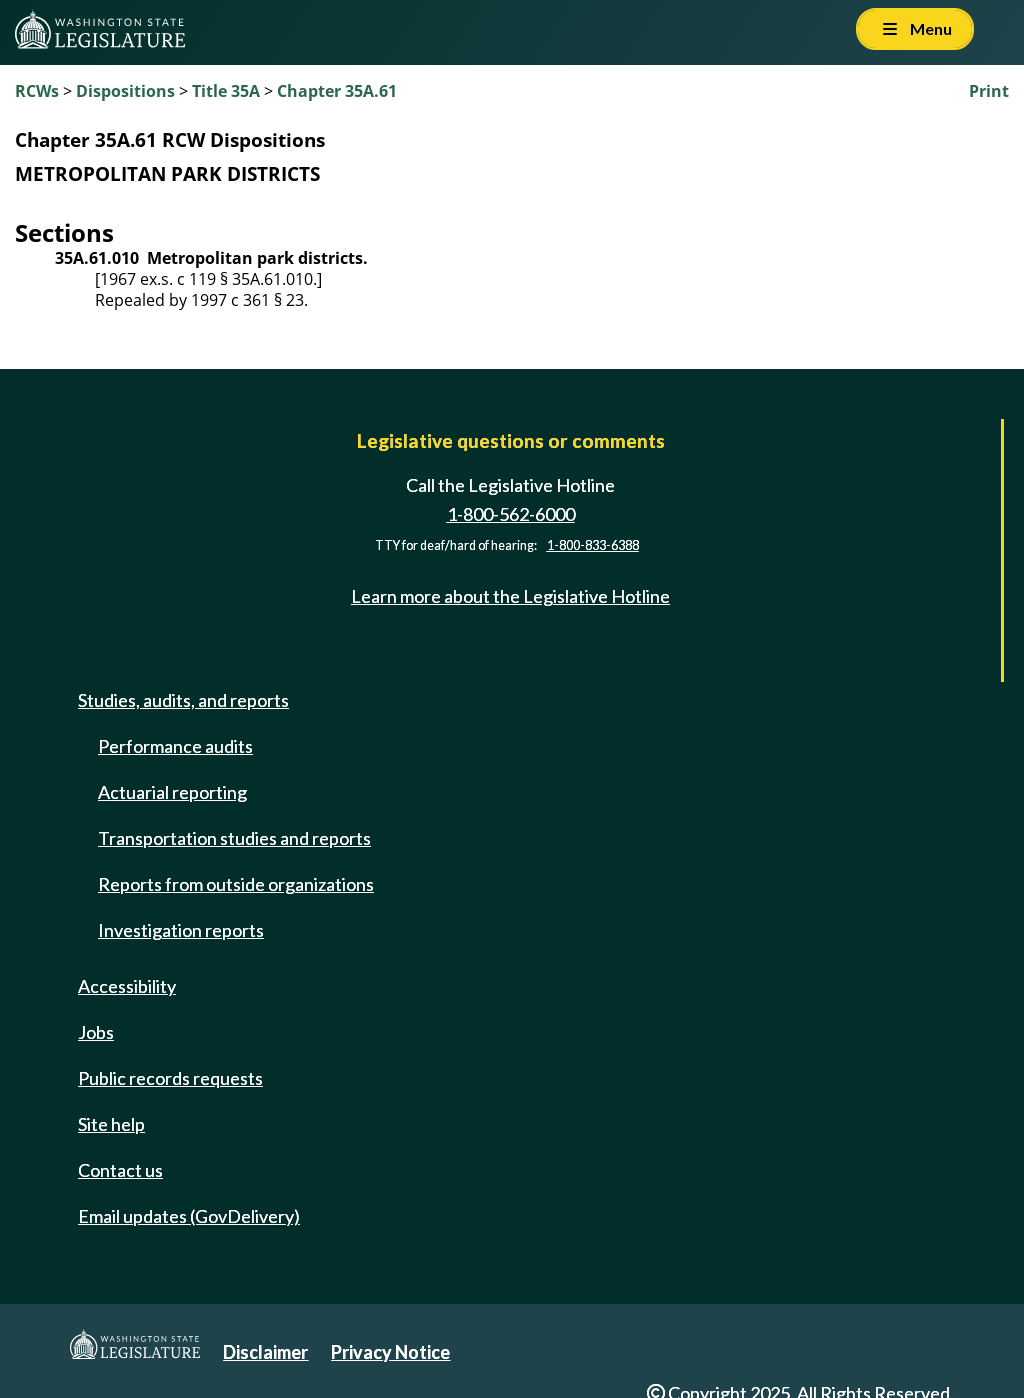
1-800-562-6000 (511, 514)
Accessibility (127, 986)
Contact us (120, 1170)
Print (989, 91)
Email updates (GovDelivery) (189, 1216)
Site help (111, 1124)
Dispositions (125, 91)
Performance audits (175, 746)
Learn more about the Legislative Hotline (510, 596)
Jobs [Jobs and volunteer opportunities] (96, 1032)
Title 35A (226, 91)
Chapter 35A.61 (337, 91)
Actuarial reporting (172, 792)
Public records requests (170, 1078)
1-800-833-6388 (593, 545)
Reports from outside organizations (236, 884)
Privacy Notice (390, 1352)
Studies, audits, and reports (183, 700)
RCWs (37, 91)
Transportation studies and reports (234, 838)
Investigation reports (181, 930)
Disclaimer (265, 1352)
